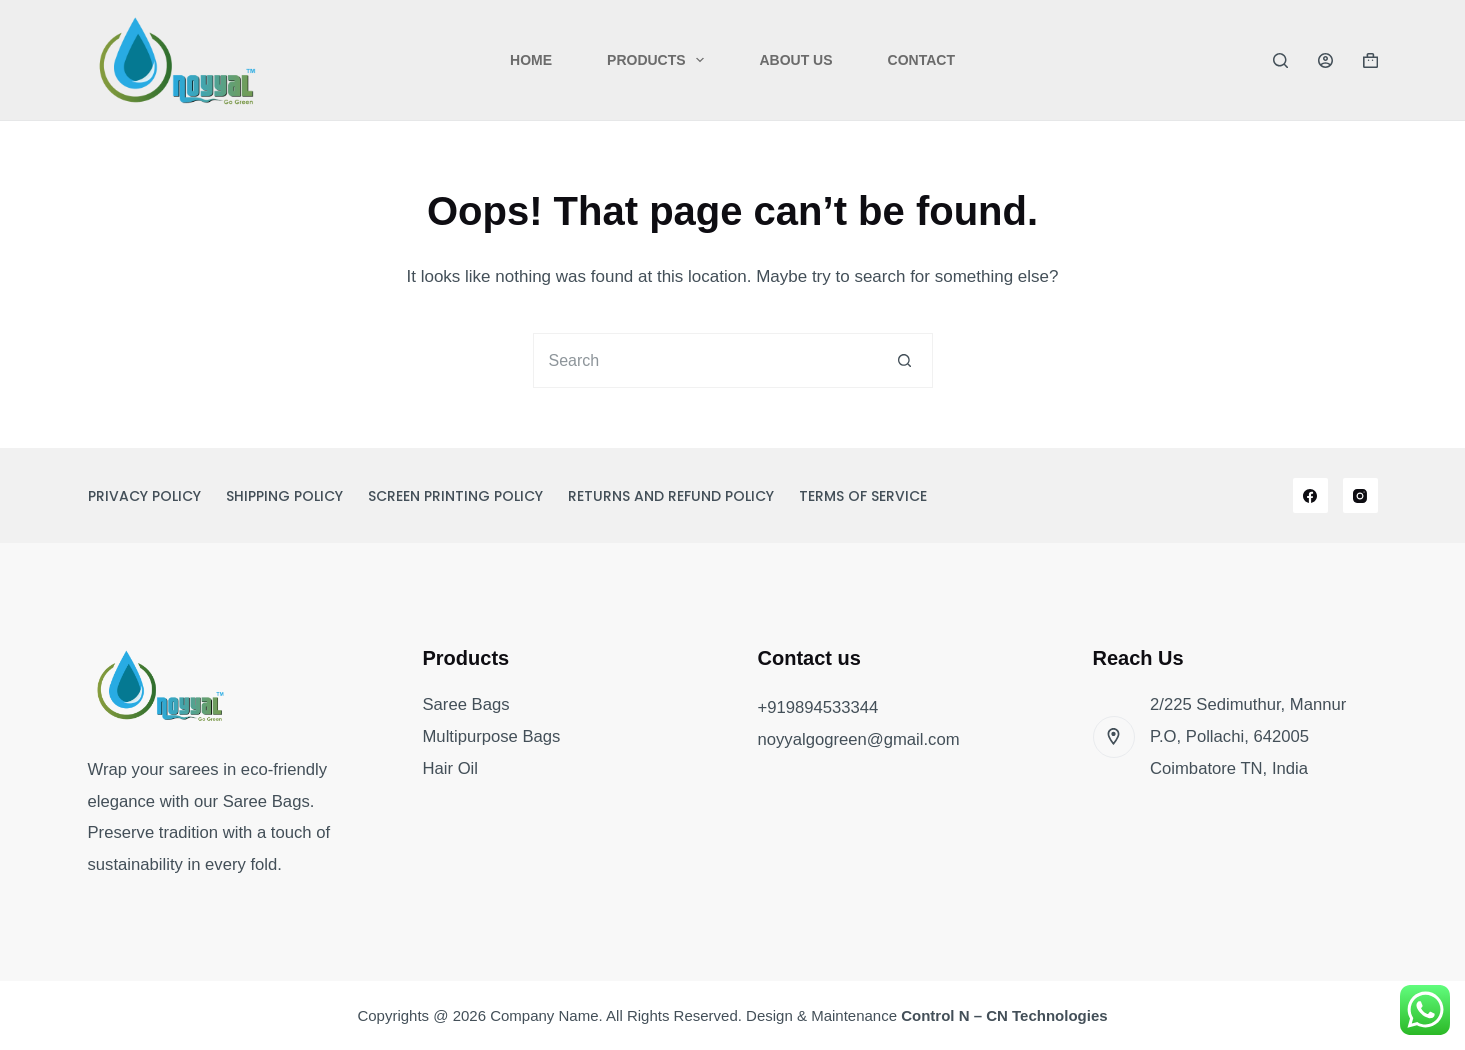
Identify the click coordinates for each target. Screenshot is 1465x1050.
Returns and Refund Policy (671, 496)
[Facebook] (1310, 495)
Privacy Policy (144, 496)
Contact (921, 60)
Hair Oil (451, 768)
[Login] (1325, 60)
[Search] (1280, 60)
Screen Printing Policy (455, 496)
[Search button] (905, 360)
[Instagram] (1360, 495)
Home (531, 60)
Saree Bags (466, 704)
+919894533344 (818, 707)
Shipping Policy (284, 496)
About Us (795, 60)
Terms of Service (863, 496)
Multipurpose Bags (492, 736)
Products (659, 60)
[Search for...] (705, 360)
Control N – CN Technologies (1004, 1015)
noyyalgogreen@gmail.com (859, 739)
